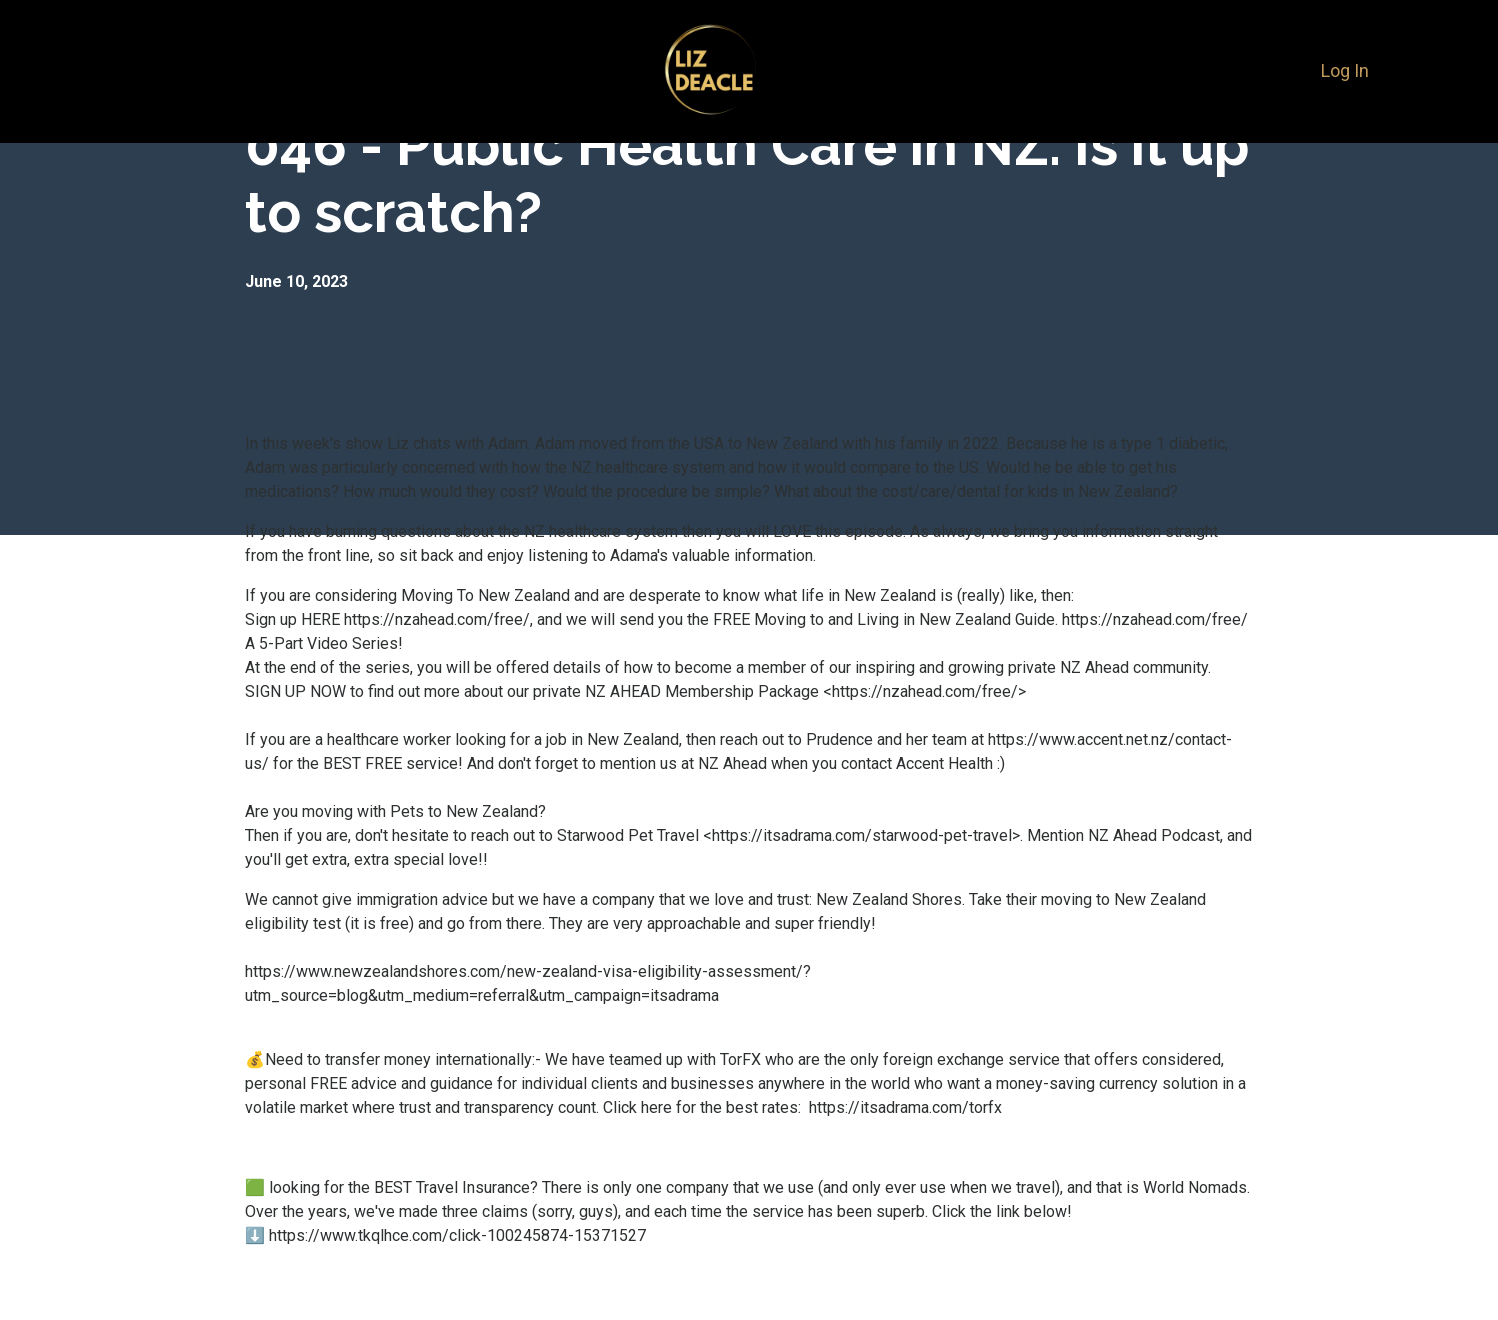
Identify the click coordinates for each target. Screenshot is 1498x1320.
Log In (1345, 70)
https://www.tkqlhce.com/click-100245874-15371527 (459, 1235)
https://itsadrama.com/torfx (901, 1107)
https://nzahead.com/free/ (437, 619)
